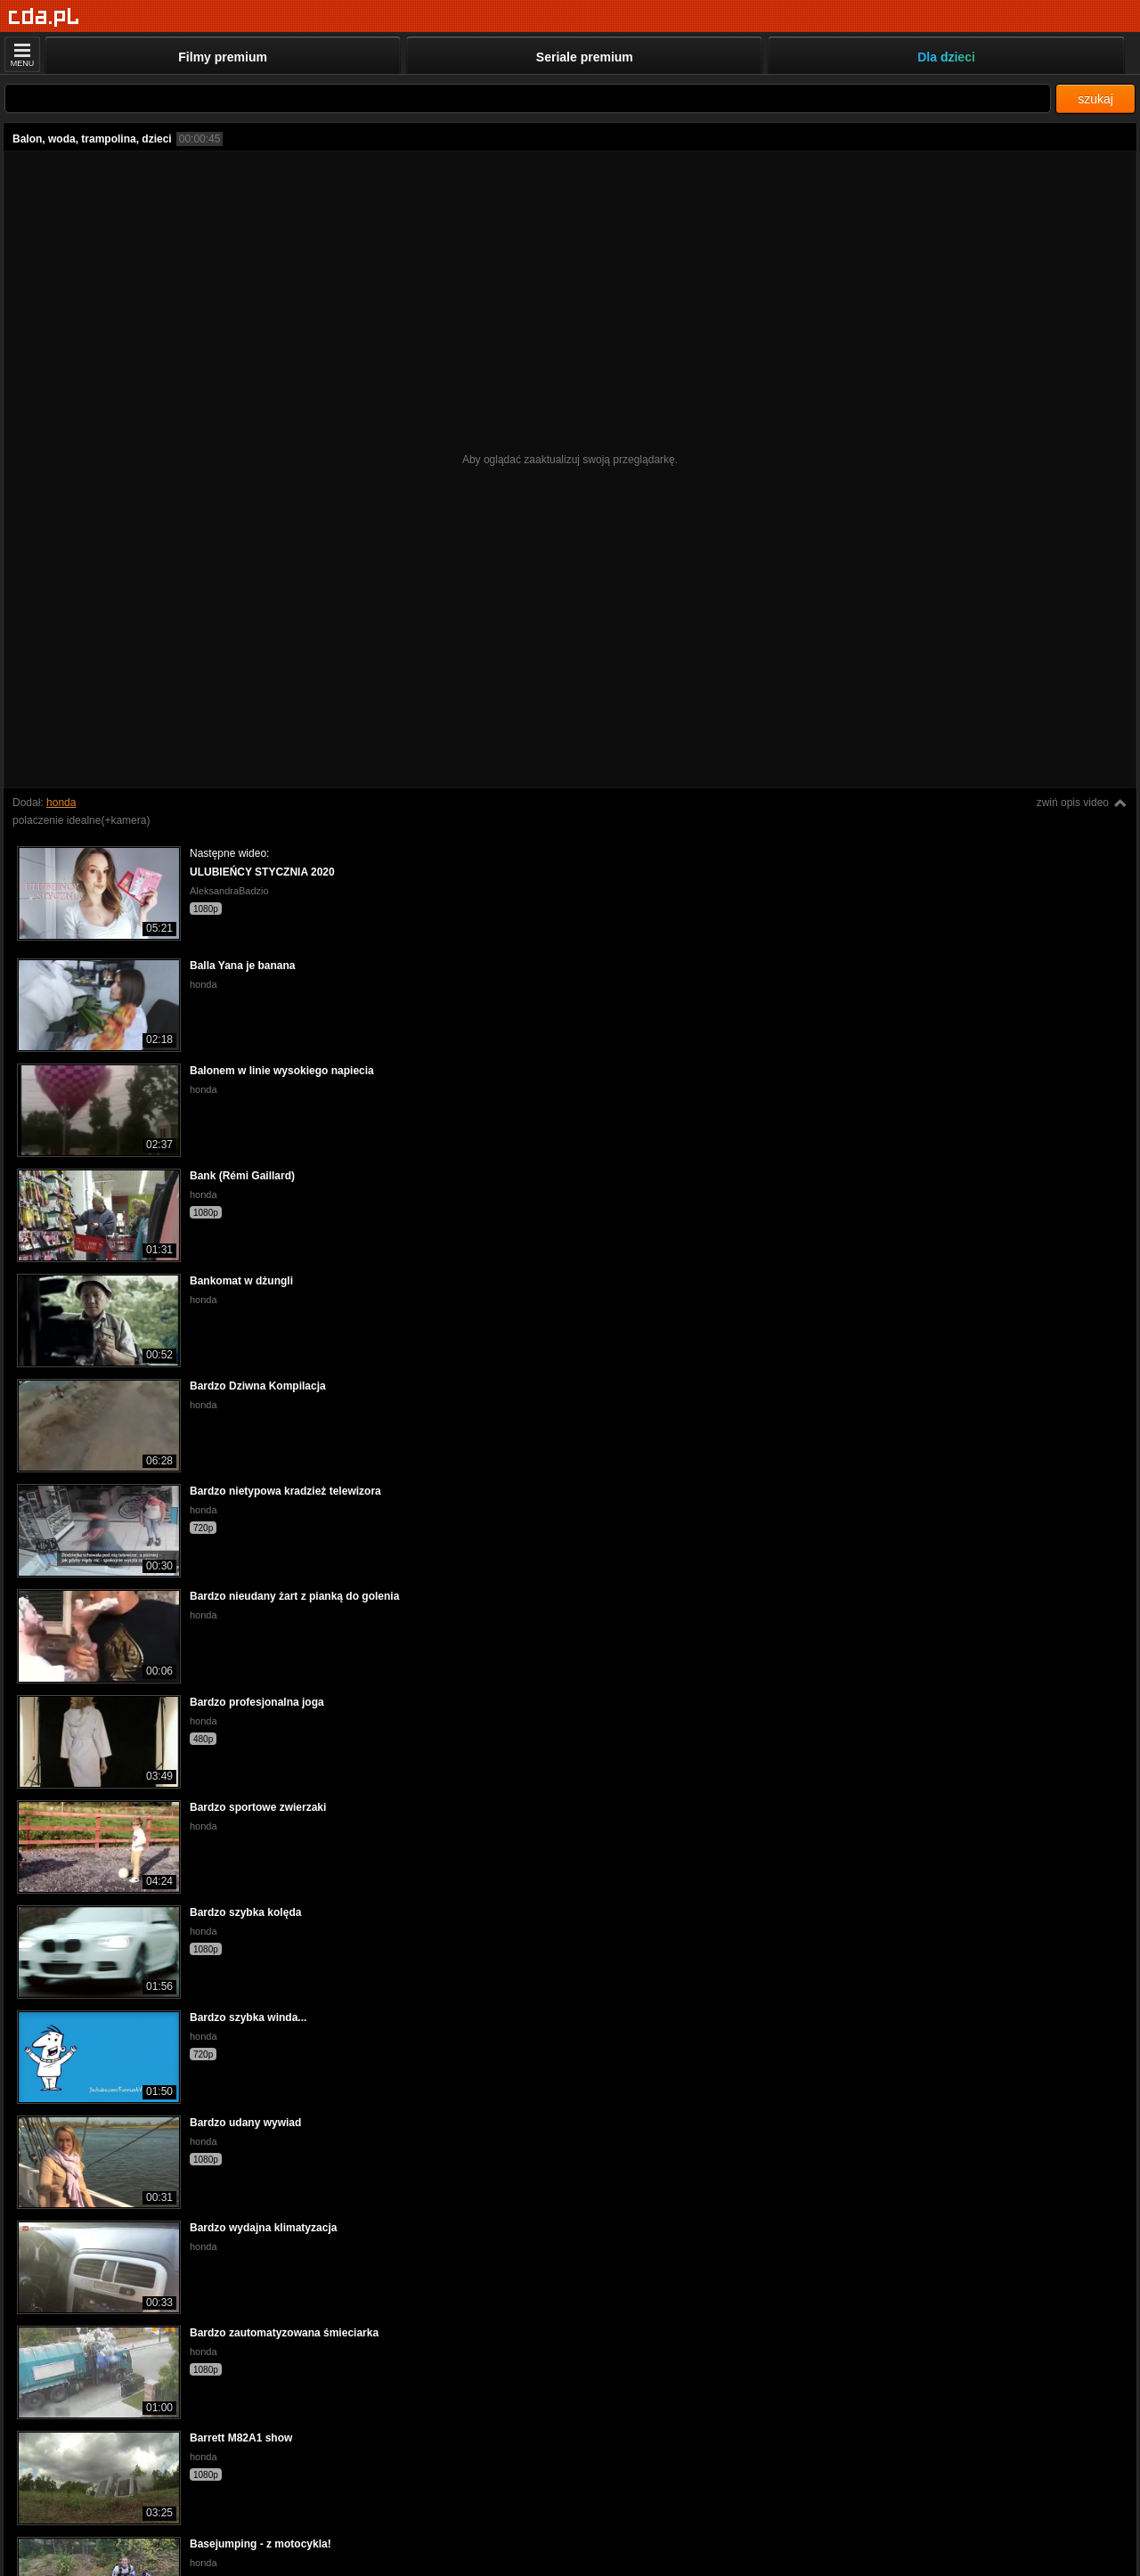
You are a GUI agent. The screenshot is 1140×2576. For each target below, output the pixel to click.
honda (61, 802)
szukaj (1095, 99)
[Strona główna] (44, 17)
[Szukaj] (527, 98)
